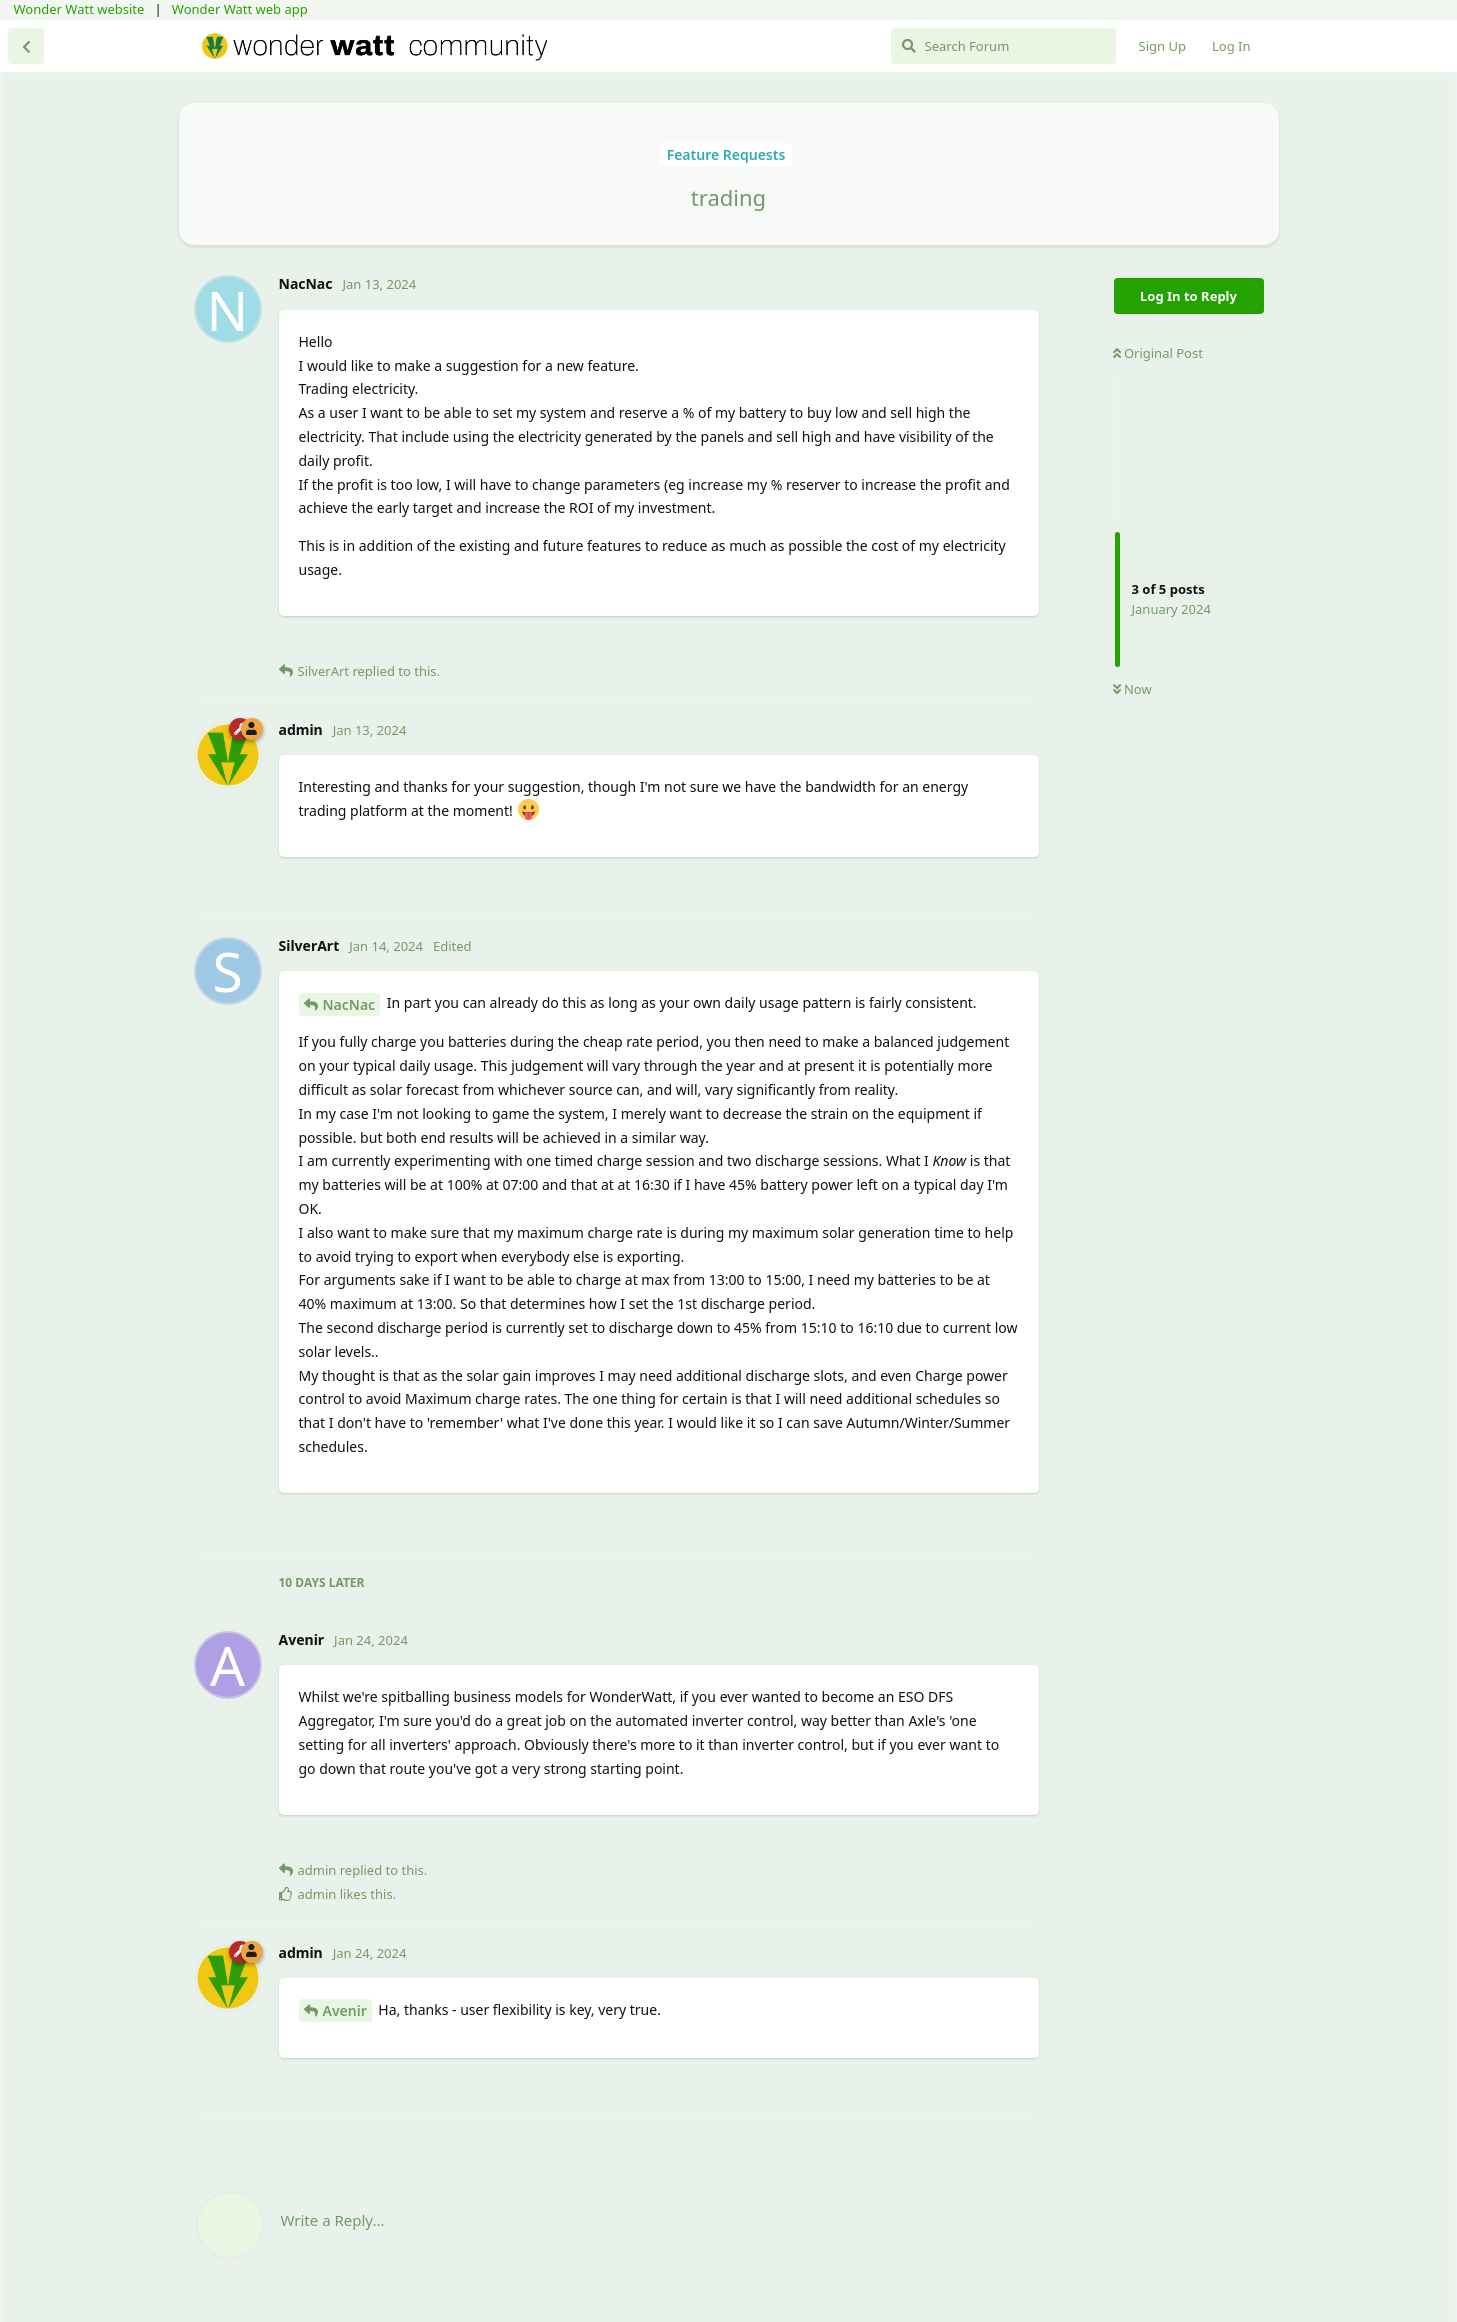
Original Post (1158, 353)
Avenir (345, 2010)
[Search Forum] (1003, 46)
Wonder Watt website (79, 9)
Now (1132, 689)
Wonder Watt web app (240, 9)
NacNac (349, 1004)
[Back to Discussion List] (26, 46)
